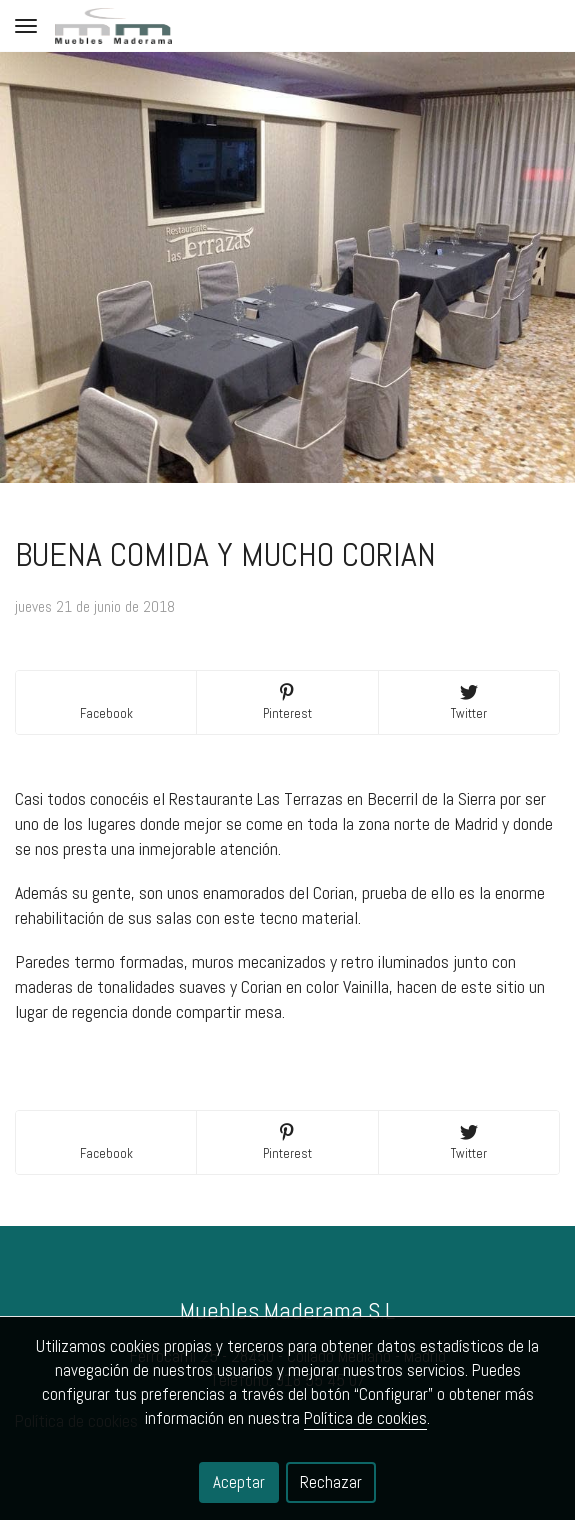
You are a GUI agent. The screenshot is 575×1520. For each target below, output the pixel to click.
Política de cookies (365, 1418)
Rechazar (331, 1482)
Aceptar (239, 1482)
